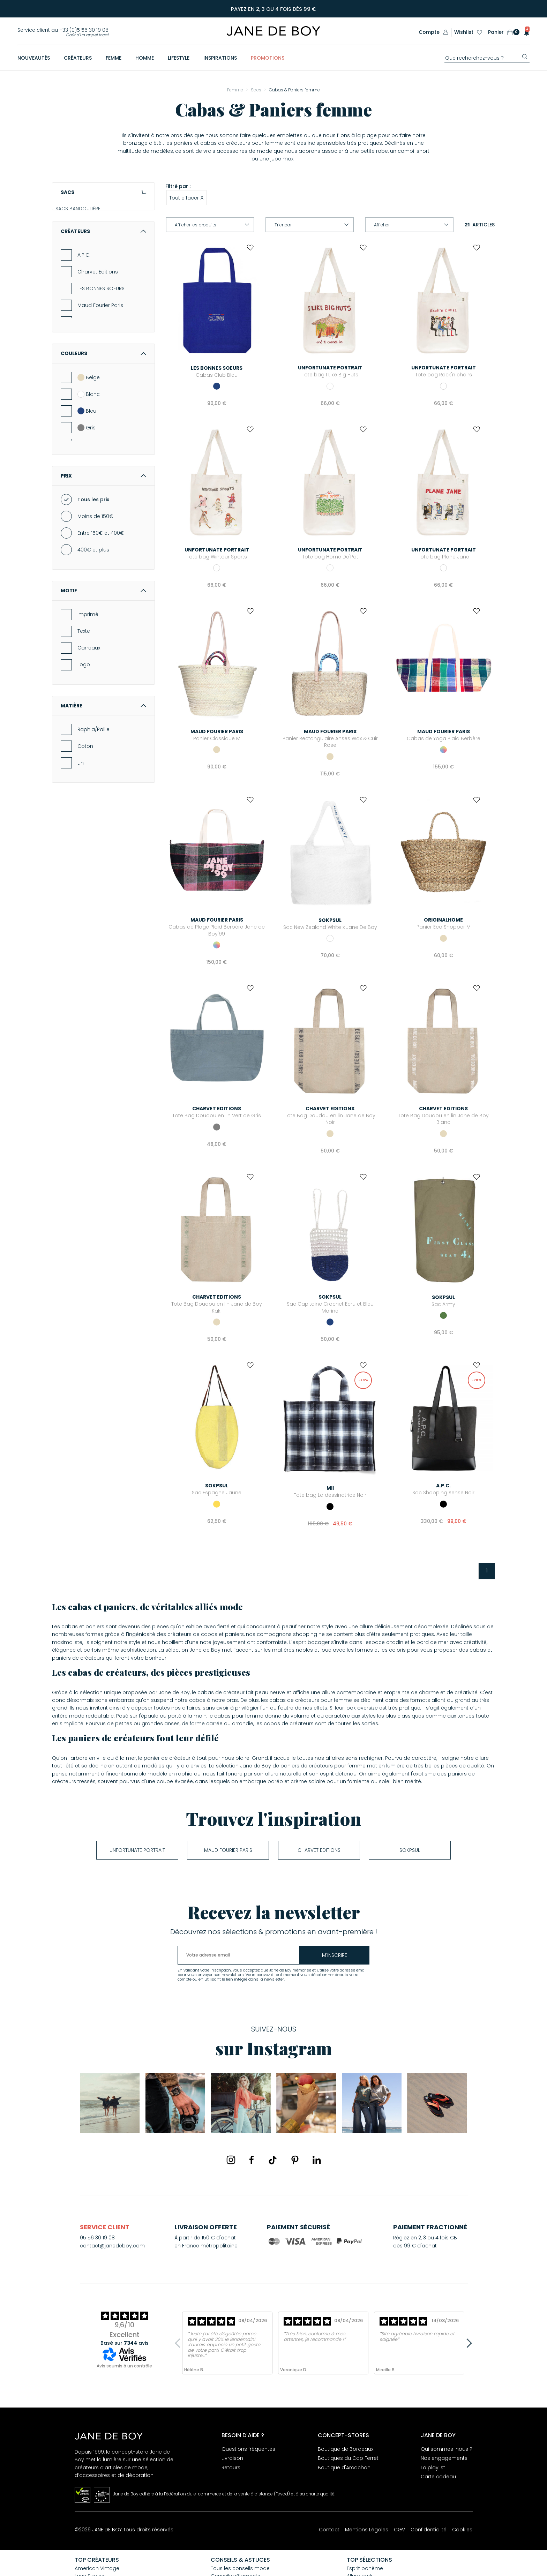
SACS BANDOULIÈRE (83, 214)
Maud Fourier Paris (100, 375)
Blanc (88, 463)
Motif (103, 660)
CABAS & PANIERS (81, 250)
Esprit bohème (365, 2568)
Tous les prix (93, 569)
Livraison (232, 2458)
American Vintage (97, 2568)
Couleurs (103, 423)
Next (467, 2343)
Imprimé (87, 684)
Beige (88, 447)
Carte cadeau (438, 2476)
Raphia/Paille (93, 799)
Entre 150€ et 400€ (100, 603)
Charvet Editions (97, 341)
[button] (524, 32)
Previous (179, 2343)
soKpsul (409, 1850)
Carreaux (88, 717)
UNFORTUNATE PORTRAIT (137, 1850)
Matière (103, 775)
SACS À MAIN (76, 226)
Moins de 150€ (95, 586)
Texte (83, 701)
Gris (86, 497)
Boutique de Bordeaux (345, 2449)
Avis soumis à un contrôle (124, 2366)
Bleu (86, 480)
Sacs (103, 192)
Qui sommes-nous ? (446, 2449)
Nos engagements (444, 2458)
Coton (85, 816)
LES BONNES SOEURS (101, 358)
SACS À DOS (75, 262)
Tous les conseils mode (240, 2568)
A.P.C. (83, 325)
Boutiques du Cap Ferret (348, 2458)
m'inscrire (334, 1955)
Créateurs (103, 301)
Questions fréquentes (248, 2449)
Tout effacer (186, 197)
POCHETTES (74, 238)
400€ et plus (93, 619)
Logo (83, 734)
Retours (231, 2467)
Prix (103, 545)
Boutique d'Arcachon (344, 2467)
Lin (80, 832)
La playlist (433, 2467)
